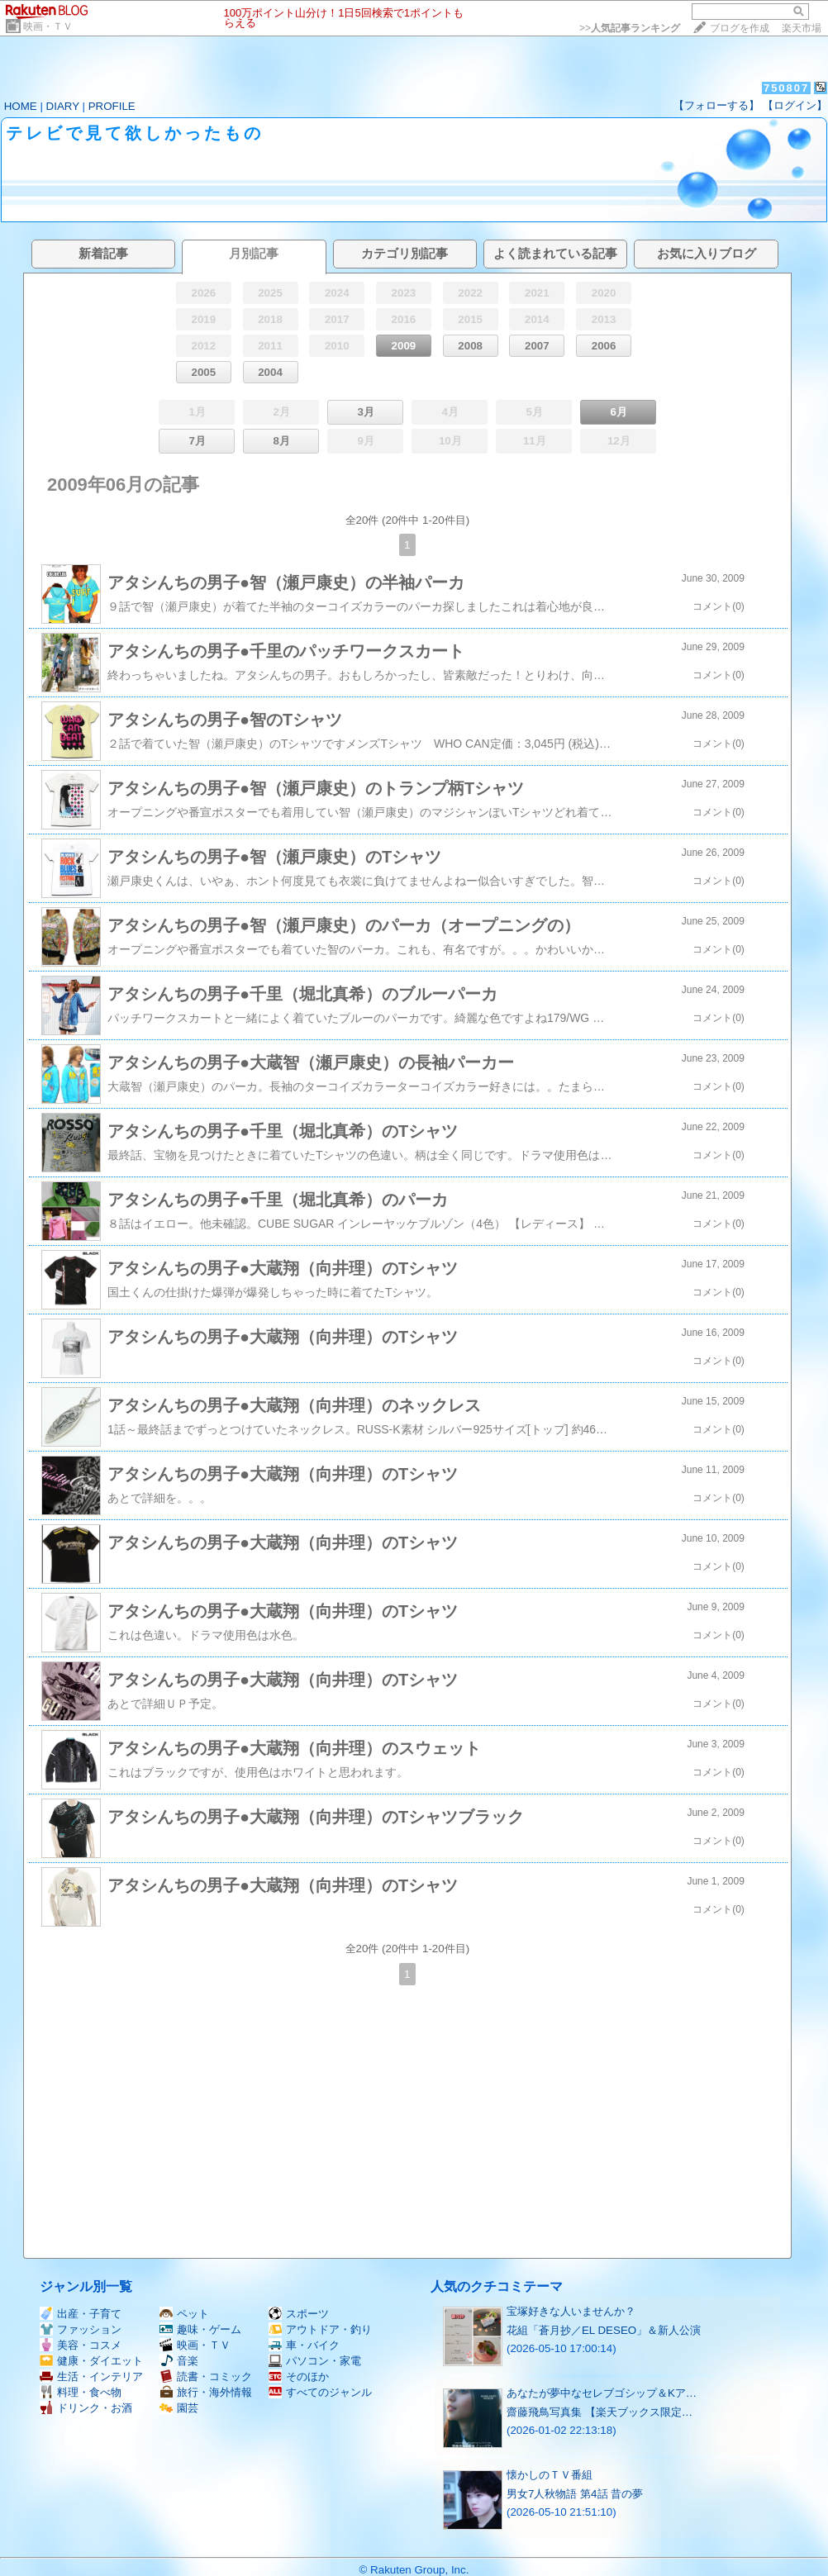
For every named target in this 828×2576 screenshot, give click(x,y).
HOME (20, 106)
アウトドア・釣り (320, 2329)
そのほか (299, 2376)
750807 (786, 88)
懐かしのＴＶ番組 (549, 2475)
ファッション (80, 2329)
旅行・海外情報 (205, 2392)
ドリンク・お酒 (86, 2408)
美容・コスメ (80, 2345)
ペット (184, 2313)
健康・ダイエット (91, 2361)
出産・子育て (80, 2313)
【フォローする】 (716, 105)
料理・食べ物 (80, 2392)
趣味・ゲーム (200, 2329)
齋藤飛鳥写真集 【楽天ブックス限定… (599, 2412)
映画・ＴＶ (48, 26)
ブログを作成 (739, 28)
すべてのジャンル (320, 2392)
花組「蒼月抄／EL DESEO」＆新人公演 (604, 2330)
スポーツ (299, 2313)
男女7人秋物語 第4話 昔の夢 (575, 2494)
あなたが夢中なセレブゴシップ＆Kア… (602, 2393)
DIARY (62, 106)
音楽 (178, 2361)
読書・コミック (205, 2376)
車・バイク (304, 2345)
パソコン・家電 (315, 2361)
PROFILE (112, 106)
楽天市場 (801, 28)
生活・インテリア (91, 2376)
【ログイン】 (795, 105)
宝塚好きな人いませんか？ (571, 2311)
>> (629, 28)
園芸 (178, 2408)
